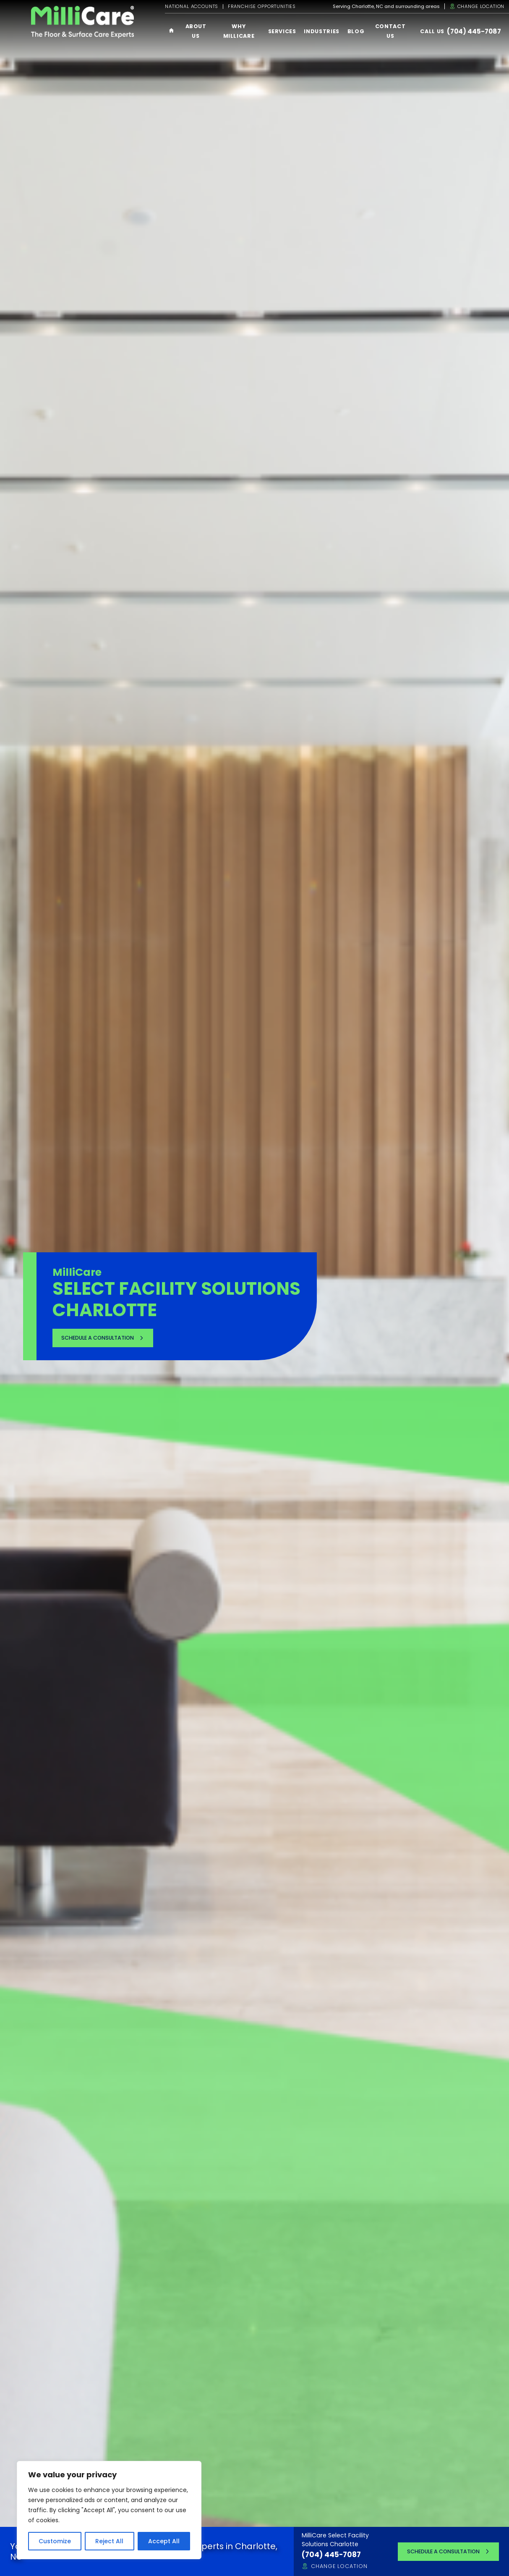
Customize (55, 2541)
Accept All (164, 2541)
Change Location (477, 6)
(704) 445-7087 (474, 31)
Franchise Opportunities (262, 6)
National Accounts (191, 6)
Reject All (109, 2541)
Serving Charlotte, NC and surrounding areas (386, 6)
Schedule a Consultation (97, 1337)
